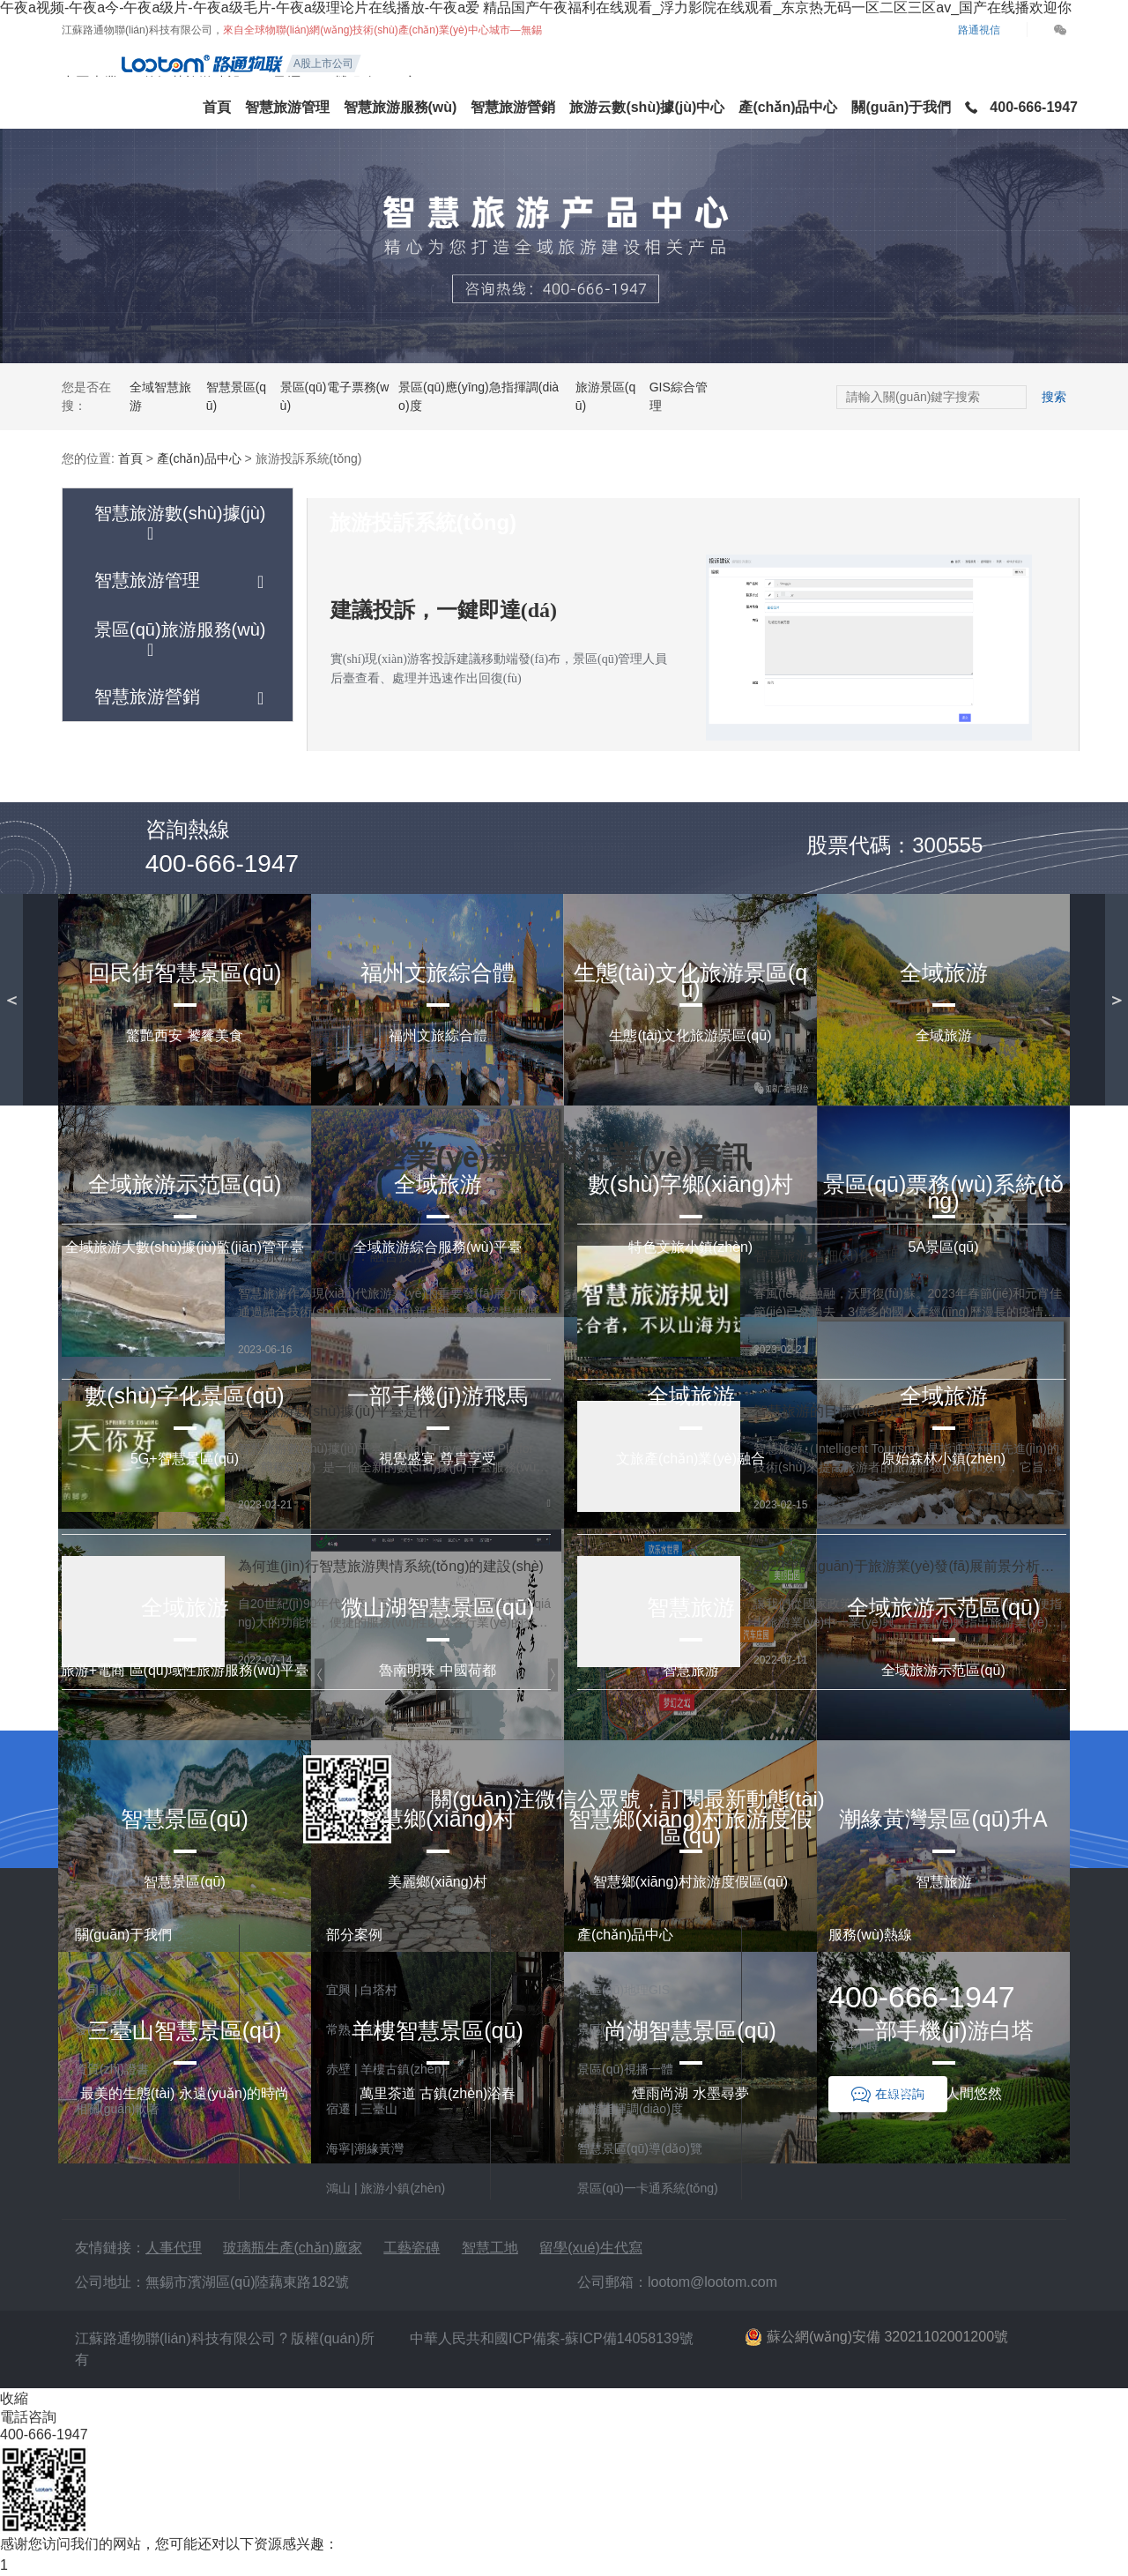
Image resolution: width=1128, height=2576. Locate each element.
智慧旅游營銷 (513, 107)
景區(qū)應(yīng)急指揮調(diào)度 (478, 396)
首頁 (217, 107)
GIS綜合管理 (678, 396)
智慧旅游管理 (287, 107)
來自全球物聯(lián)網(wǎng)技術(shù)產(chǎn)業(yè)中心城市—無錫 (382, 30)
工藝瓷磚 (411, 2247)
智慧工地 (490, 2247)
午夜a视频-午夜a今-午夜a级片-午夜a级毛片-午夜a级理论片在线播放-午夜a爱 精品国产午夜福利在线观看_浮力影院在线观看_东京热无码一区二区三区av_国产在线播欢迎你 (536, 7)
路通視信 (979, 30)
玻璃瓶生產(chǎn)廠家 (292, 2247)
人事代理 (173, 2247)
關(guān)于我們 (901, 107)
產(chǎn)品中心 (787, 107)
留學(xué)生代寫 (590, 2247)
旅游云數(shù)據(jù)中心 (646, 107)
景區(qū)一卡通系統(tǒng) (647, 2188)
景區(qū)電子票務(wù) (335, 396)
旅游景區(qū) (605, 396)
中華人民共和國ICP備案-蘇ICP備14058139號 (552, 2338)
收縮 (14, 2398)
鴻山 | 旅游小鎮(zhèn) (385, 2188)
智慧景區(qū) (236, 396)
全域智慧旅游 (160, 396)
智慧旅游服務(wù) (400, 107)
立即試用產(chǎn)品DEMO (563, 846)
